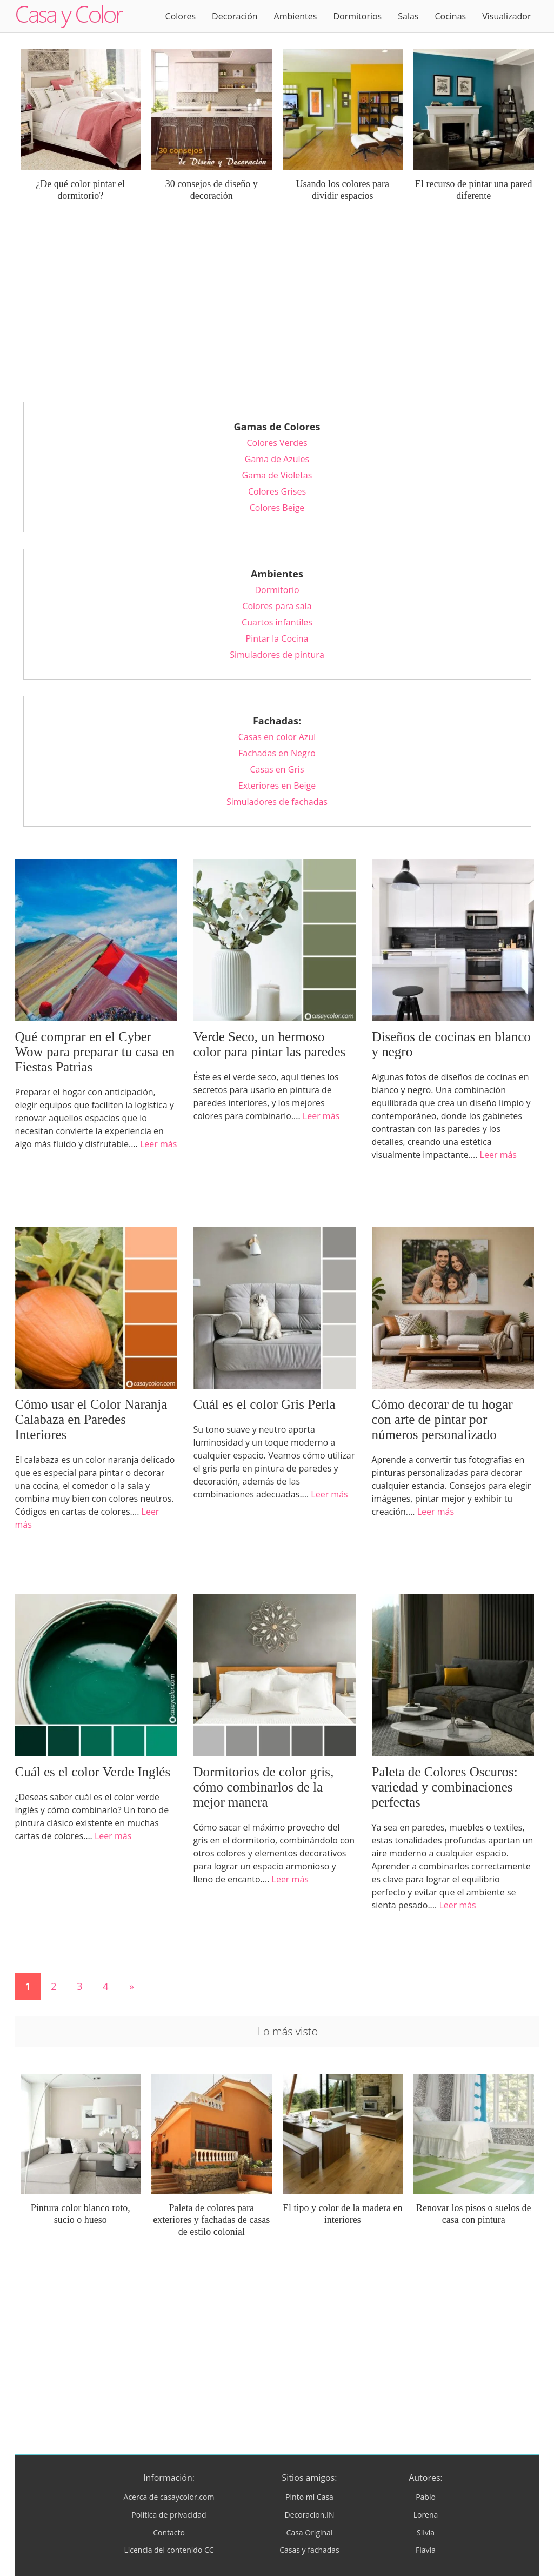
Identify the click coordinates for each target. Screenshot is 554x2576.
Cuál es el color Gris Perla (264, 1404)
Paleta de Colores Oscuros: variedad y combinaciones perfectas (445, 1787)
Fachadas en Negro (277, 753)
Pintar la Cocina (277, 638)
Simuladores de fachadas (277, 802)
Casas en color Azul (277, 737)
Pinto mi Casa (309, 2497)
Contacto (169, 2532)
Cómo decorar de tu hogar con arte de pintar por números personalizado (442, 1419)
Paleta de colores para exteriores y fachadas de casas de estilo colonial (211, 2219)
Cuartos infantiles (277, 622)
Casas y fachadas (309, 2550)
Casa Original (309, 2532)
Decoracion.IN (309, 2515)
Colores (180, 16)
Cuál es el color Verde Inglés (93, 1772)
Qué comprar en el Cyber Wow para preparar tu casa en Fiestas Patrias (95, 1051)
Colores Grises (277, 491)
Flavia (426, 2550)
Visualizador (506, 16)
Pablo (426, 2497)
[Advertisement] (277, 309)
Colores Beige (277, 508)
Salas (408, 16)
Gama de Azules (277, 459)
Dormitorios (357, 16)
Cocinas (450, 16)
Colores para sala (276, 606)
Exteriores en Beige (277, 785)
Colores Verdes (276, 443)
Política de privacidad (168, 2515)
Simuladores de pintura (277, 655)
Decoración (234, 16)
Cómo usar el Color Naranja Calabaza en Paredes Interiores (91, 1419)
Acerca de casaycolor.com (169, 2497)
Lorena (425, 2515)
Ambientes (295, 16)
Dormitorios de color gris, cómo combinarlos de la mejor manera (263, 1787)
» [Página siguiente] (131, 1986)
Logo (69, 16)
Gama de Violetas (277, 475)
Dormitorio (277, 590)
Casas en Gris (277, 769)
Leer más (158, 1144)
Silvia (426, 2532)
